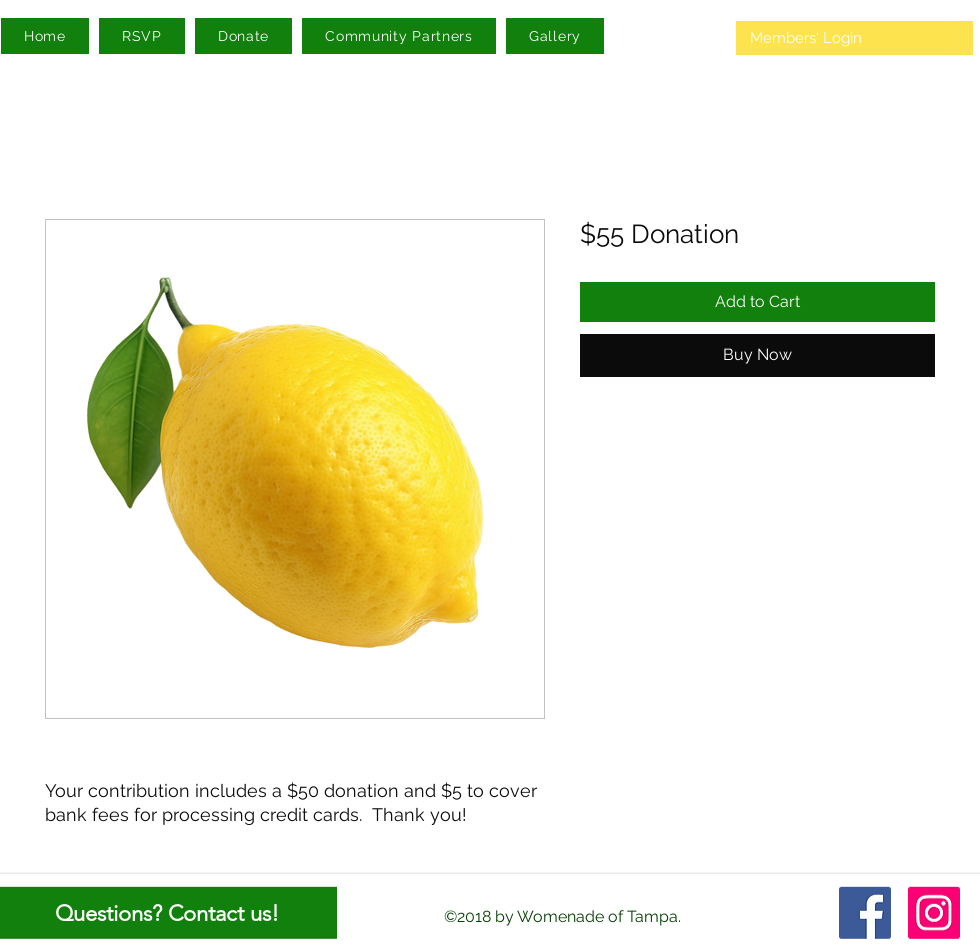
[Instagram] (934, 913)
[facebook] (865, 913)
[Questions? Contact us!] (168, 913)
